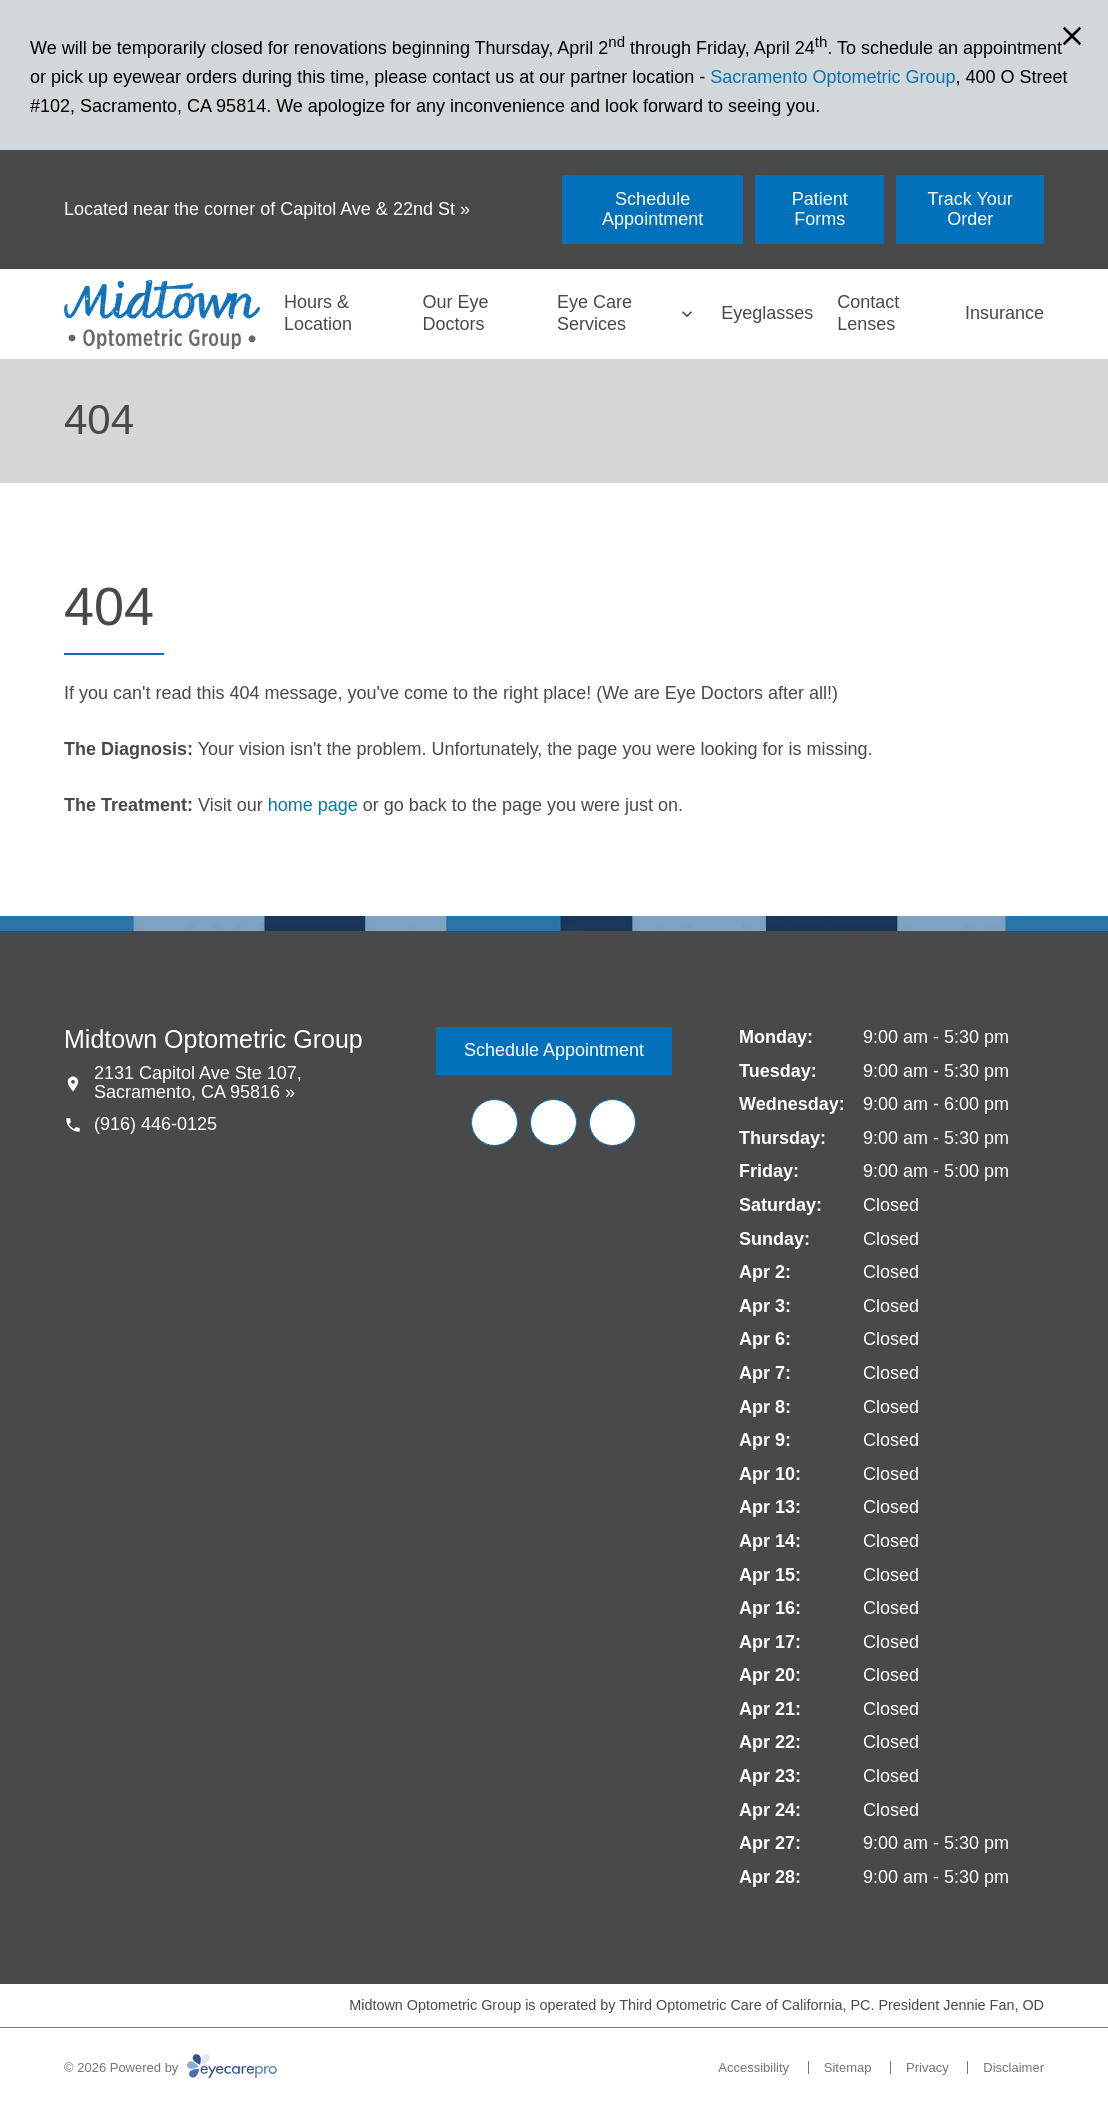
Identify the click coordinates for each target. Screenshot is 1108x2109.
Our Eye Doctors (456, 313)
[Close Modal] (1072, 37)
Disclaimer (1013, 2067)
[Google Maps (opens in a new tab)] (612, 1122)
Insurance (1004, 313)
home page (313, 805)
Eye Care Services (594, 313)
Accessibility (753, 2067)
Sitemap (848, 2067)
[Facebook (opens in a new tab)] (494, 1122)
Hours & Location (318, 313)
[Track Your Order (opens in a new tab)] (970, 209)
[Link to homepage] (162, 314)
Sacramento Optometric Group (832, 77)
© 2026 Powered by (170, 2067)
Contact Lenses (868, 313)
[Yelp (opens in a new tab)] (553, 1122)
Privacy (927, 2067)
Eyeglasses (767, 313)
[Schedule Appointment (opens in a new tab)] (652, 209)
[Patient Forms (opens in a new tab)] (819, 209)
